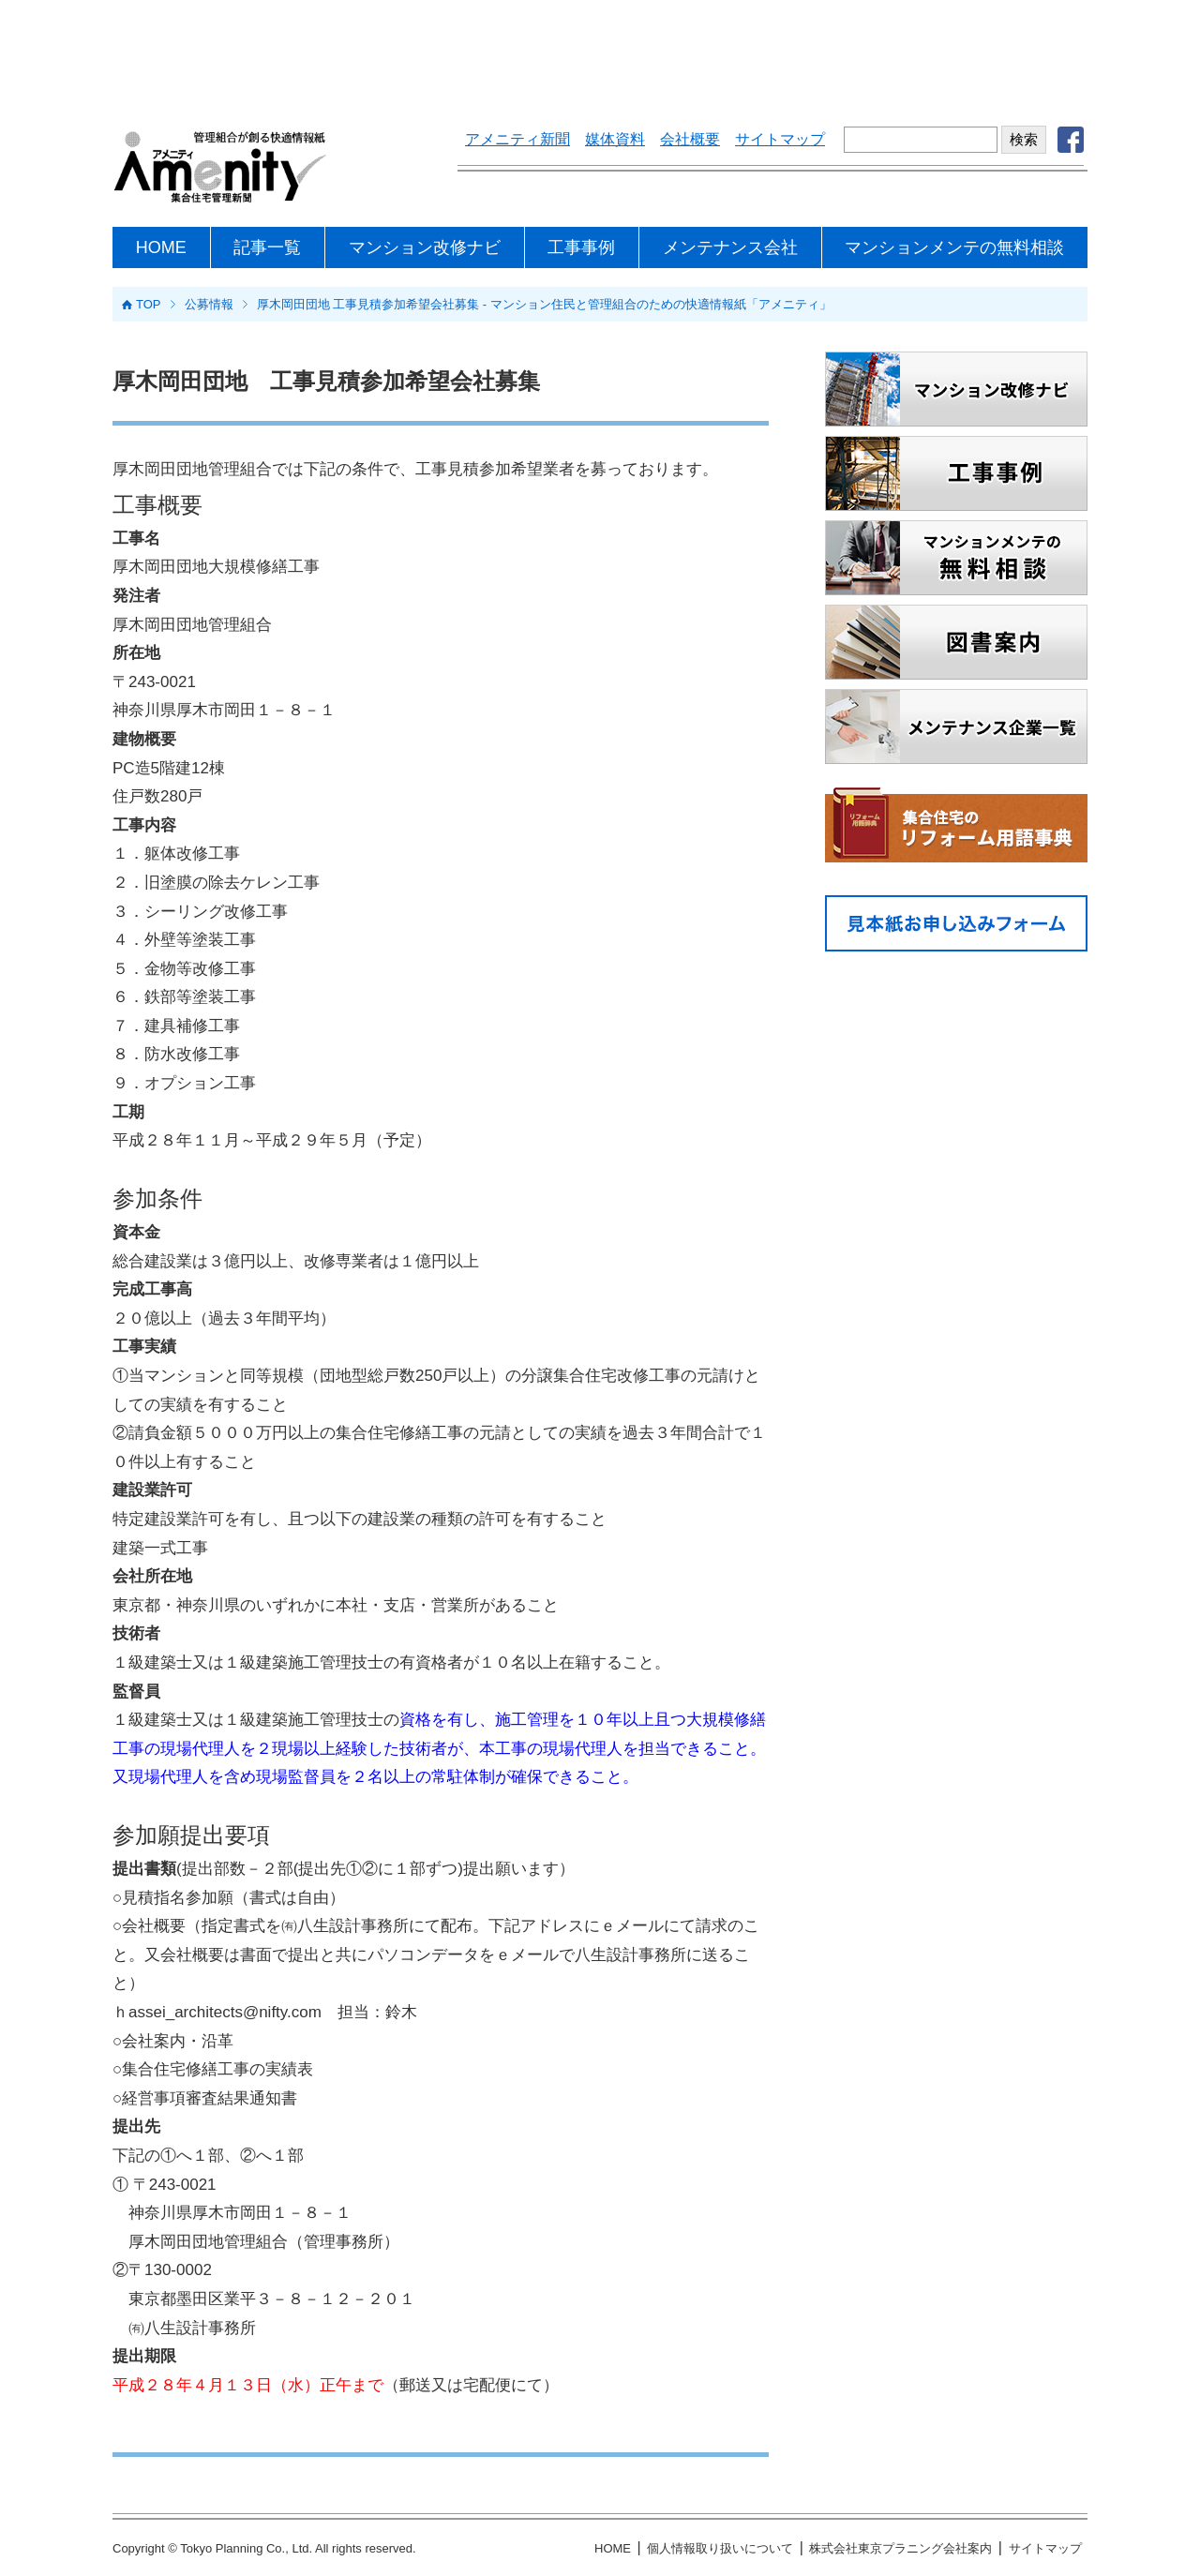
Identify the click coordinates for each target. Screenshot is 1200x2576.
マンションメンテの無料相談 (954, 247)
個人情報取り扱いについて (720, 2548)
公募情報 (209, 304)
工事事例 (581, 247)
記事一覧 (267, 247)
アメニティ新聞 (517, 139)
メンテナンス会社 (730, 247)
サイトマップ (780, 139)
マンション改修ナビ (425, 247)
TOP (148, 304)
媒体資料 (615, 139)
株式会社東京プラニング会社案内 (900, 2548)
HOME (161, 247)
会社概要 (690, 139)
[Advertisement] (600, 51)
